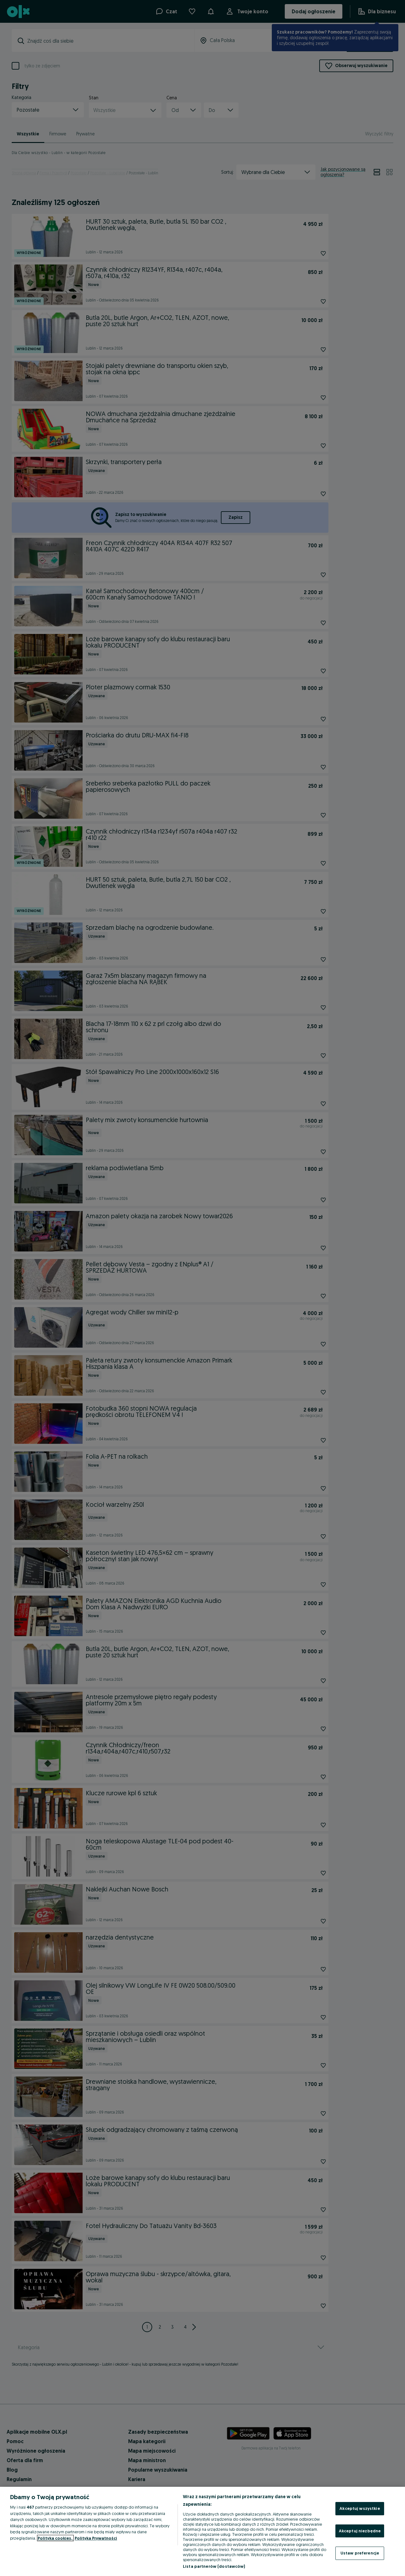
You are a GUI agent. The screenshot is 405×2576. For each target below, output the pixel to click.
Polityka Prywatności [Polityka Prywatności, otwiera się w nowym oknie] (96, 2538)
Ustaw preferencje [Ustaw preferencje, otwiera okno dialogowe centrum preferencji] (359, 2552)
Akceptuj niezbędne (360, 2530)
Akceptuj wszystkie (360, 2508)
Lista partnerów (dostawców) (214, 2566)
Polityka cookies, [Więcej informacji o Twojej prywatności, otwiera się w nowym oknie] (55, 2538)
